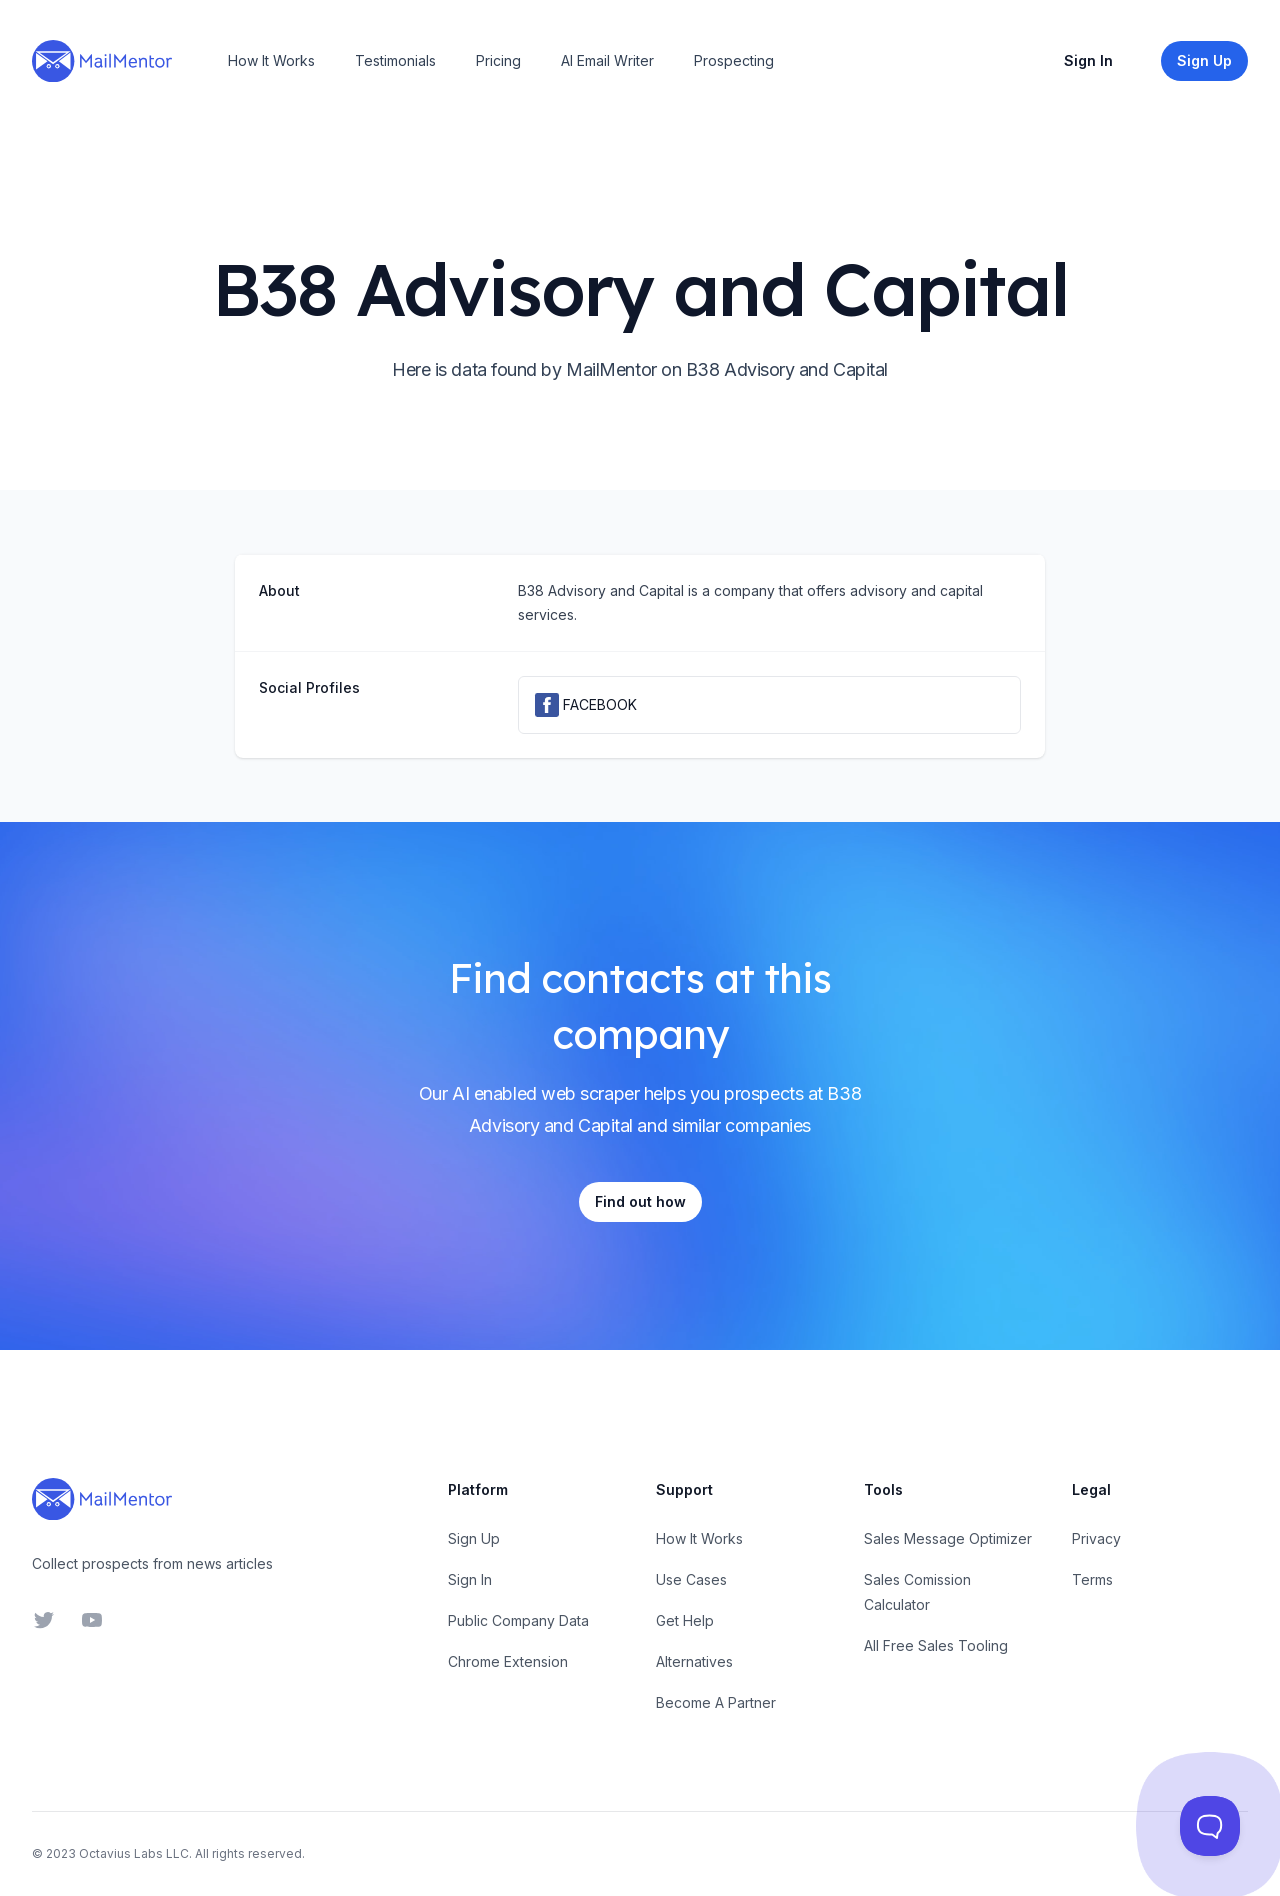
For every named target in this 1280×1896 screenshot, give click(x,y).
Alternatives (694, 1661)
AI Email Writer (607, 60)
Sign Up (474, 1538)
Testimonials (395, 60)
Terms (1092, 1579)
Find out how (640, 1201)
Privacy (1096, 1538)
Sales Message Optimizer (948, 1538)
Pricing (498, 60)
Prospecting (734, 60)
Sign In (1088, 60)
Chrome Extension (508, 1661)
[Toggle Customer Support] (1210, 1826)
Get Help (685, 1620)
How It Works (271, 60)
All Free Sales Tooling (936, 1645)
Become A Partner (716, 1702)
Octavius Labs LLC (134, 1853)
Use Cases (691, 1579)
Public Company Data (518, 1620)
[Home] (102, 61)
